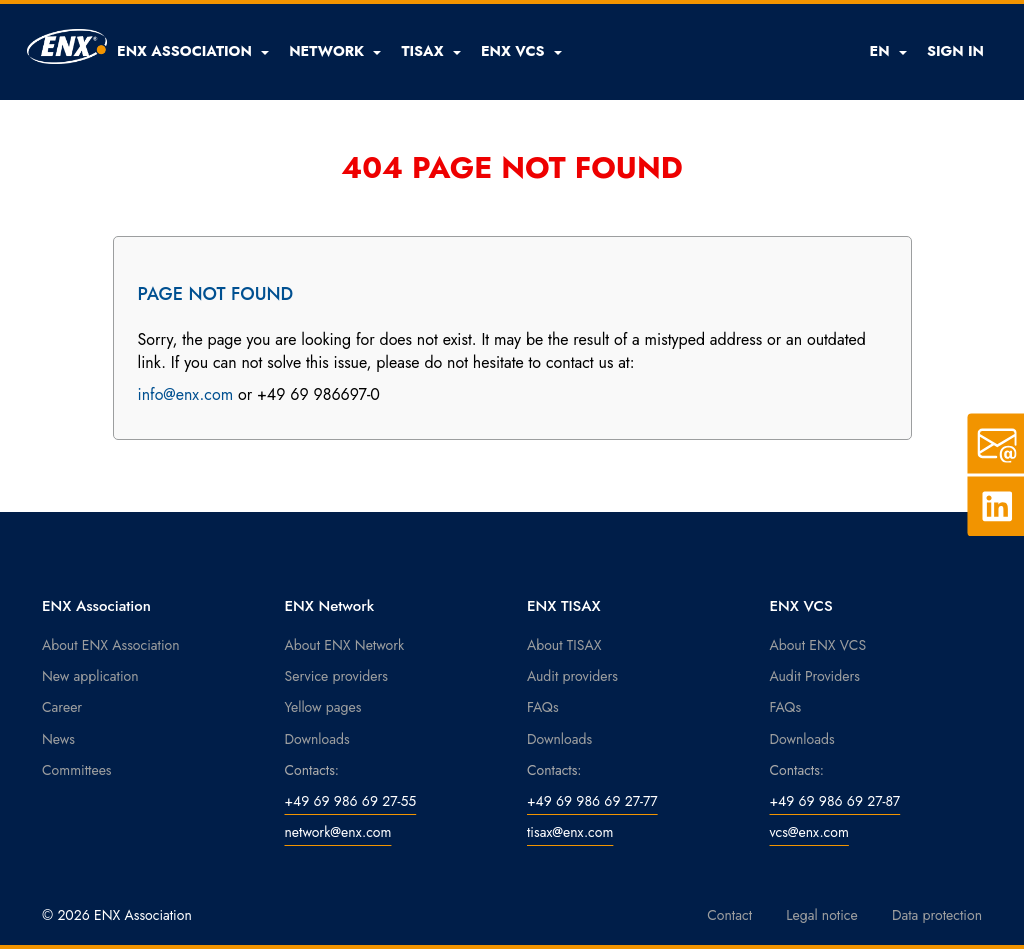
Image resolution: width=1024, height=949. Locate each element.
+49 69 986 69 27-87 (835, 801)
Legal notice (822, 915)
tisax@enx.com (570, 832)
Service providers (336, 676)
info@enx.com (186, 394)
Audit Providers (815, 676)
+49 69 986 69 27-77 (592, 801)
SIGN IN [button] (955, 51)
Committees (77, 770)
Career (62, 707)
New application (90, 676)
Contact (729, 915)
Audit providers (572, 676)
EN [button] (887, 51)
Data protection (937, 915)
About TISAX (564, 645)
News (58, 739)
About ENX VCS (818, 645)
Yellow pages (323, 707)
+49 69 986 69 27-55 (351, 801)
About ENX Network (345, 645)
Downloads (317, 739)
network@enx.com (338, 832)
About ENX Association (111, 645)
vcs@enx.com (809, 832)
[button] (193, 51)
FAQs (543, 707)
